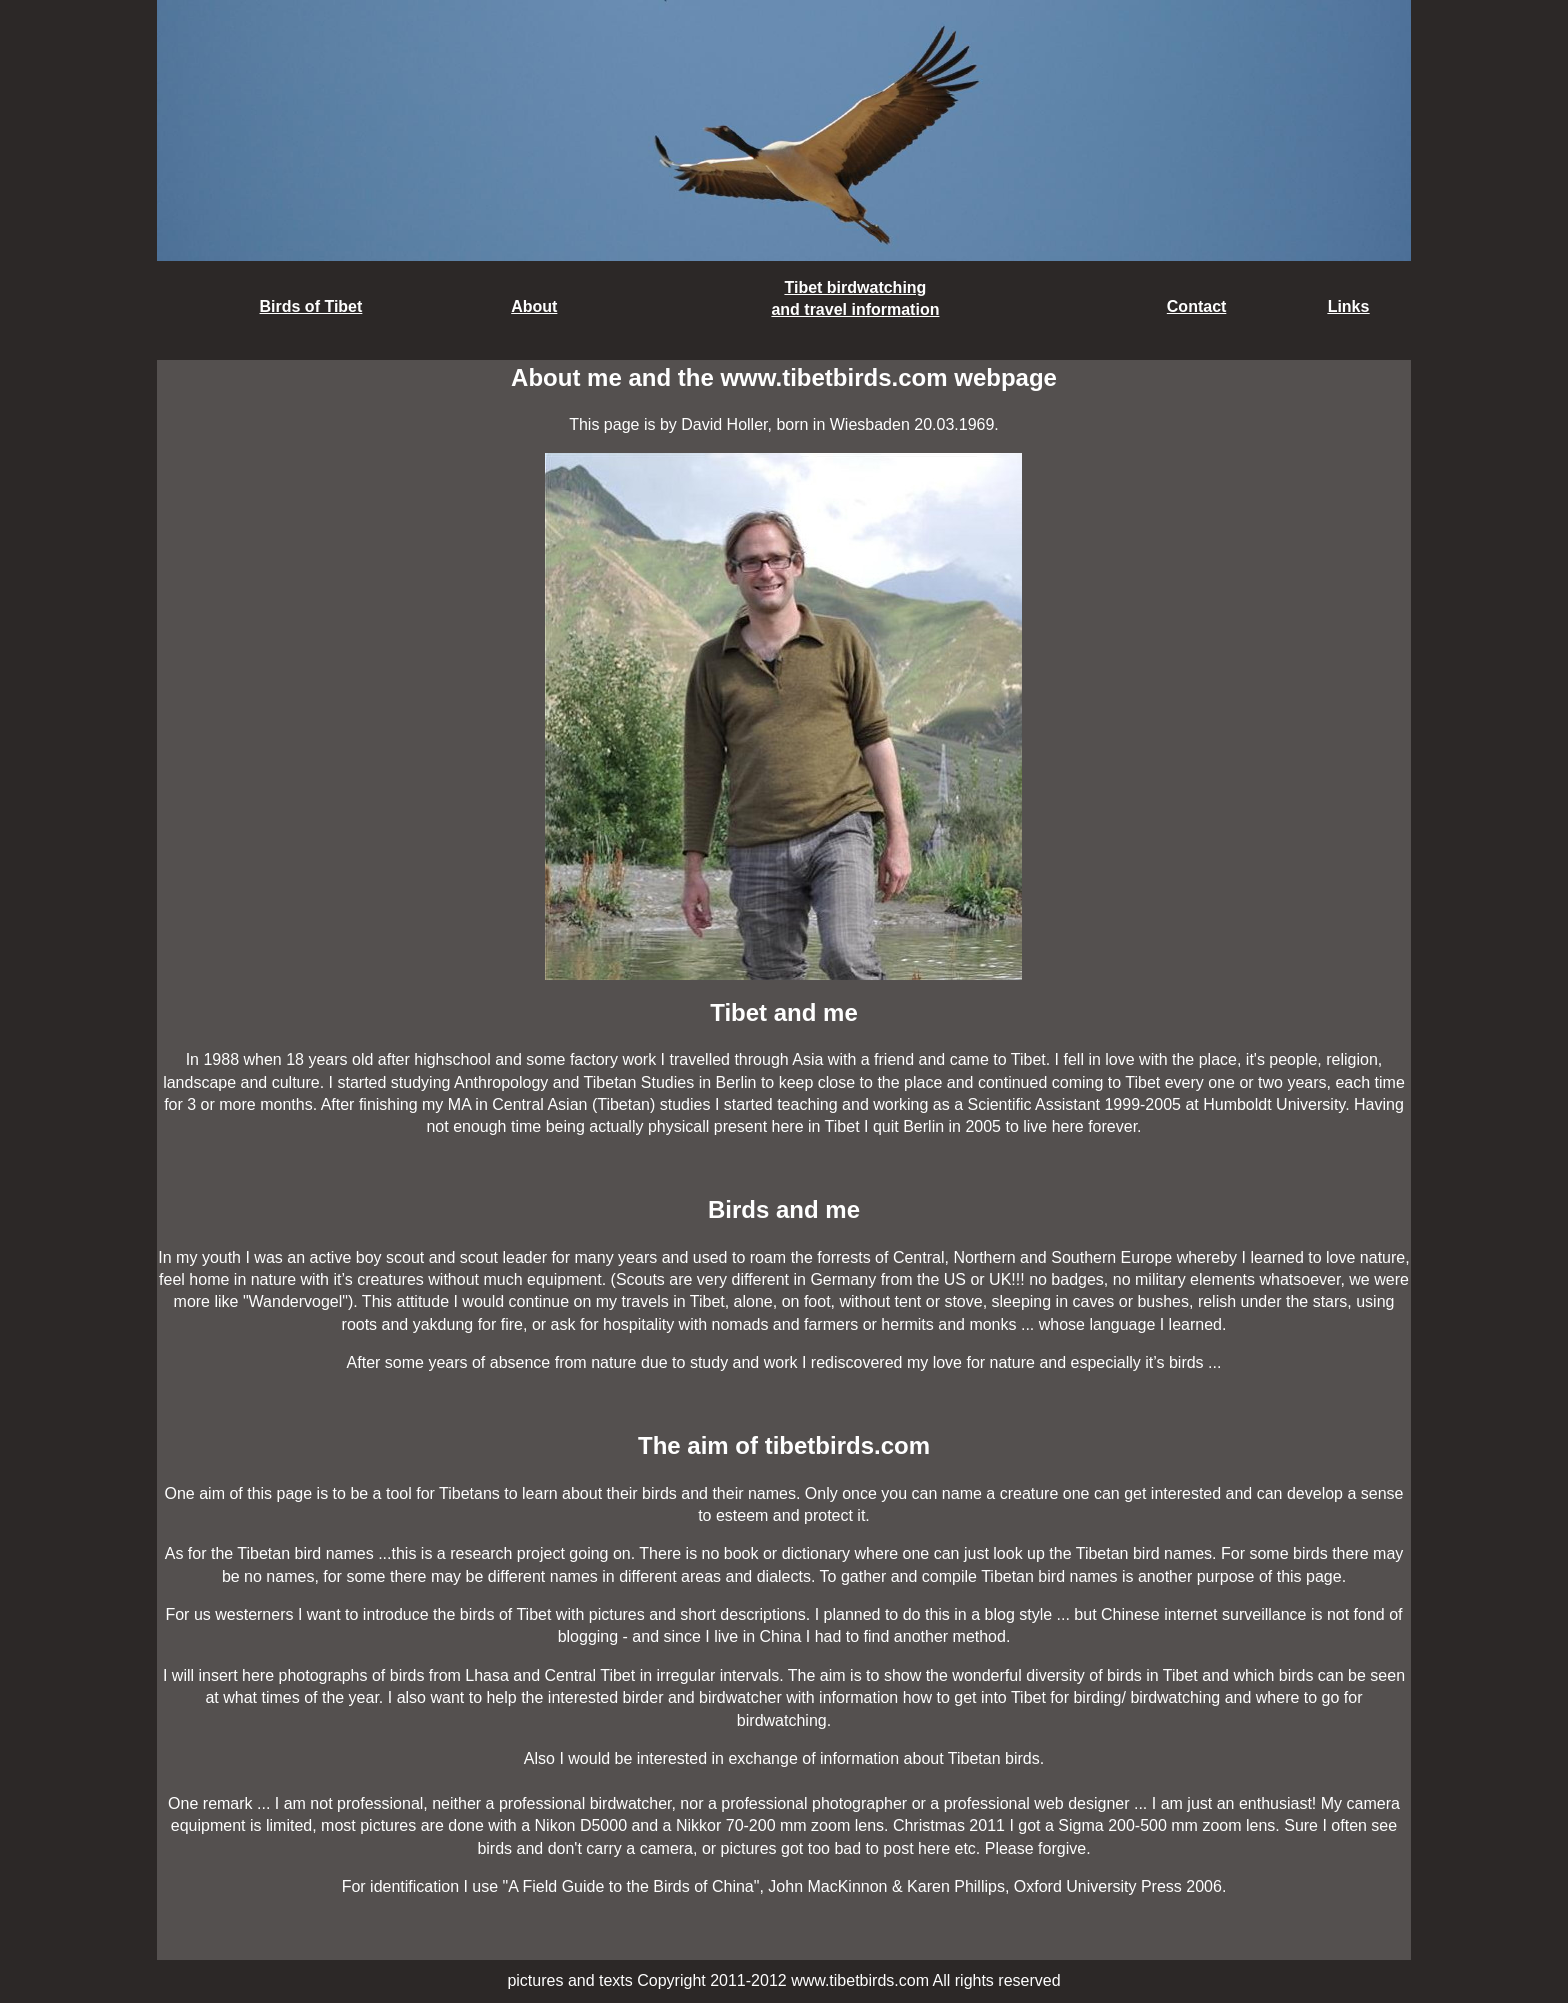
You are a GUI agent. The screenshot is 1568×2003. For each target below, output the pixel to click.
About (534, 306)
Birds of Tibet (311, 306)
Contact (1197, 306)
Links (1349, 306)
